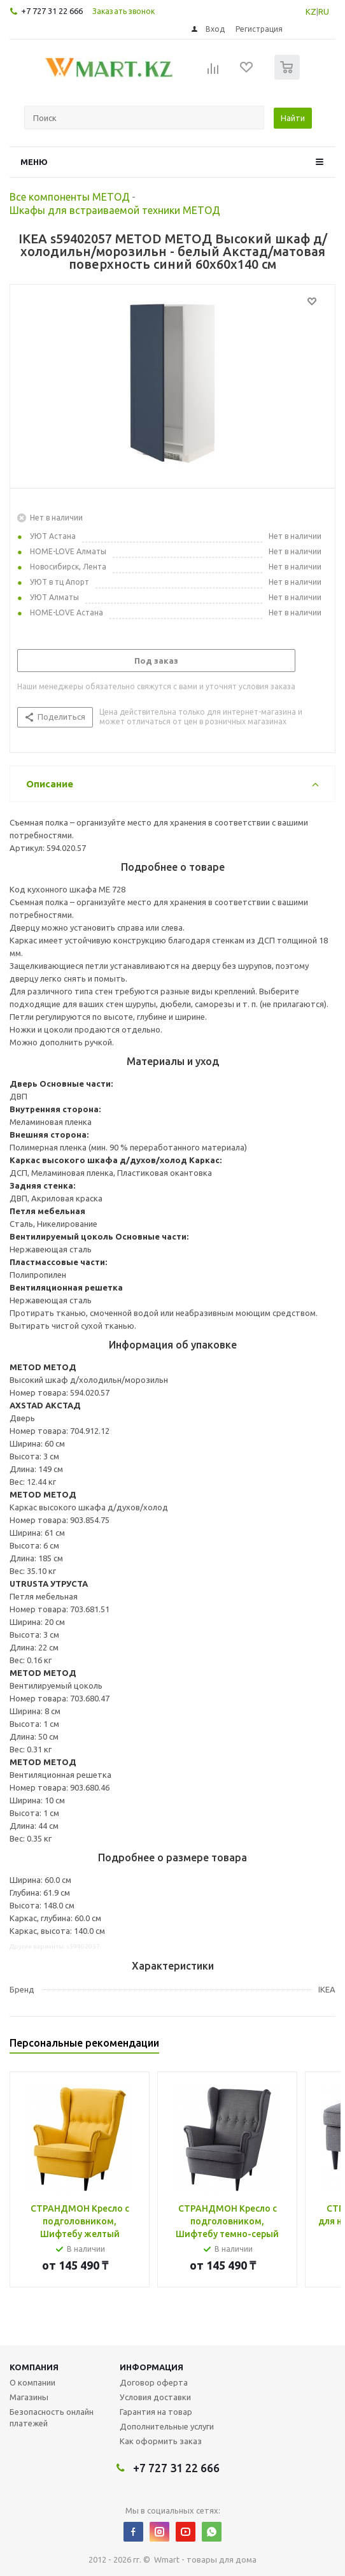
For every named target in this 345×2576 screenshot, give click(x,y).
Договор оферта (154, 2382)
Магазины (29, 2397)
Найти (293, 117)
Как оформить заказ (161, 2440)
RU (323, 11)
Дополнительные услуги (167, 2426)
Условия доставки (155, 2397)
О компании (32, 2382)
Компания (34, 2367)
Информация (151, 2367)
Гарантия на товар (156, 2411)
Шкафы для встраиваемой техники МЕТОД (115, 210)
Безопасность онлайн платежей (52, 2417)
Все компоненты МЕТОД (70, 197)
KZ (311, 11)
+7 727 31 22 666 (52, 10)
